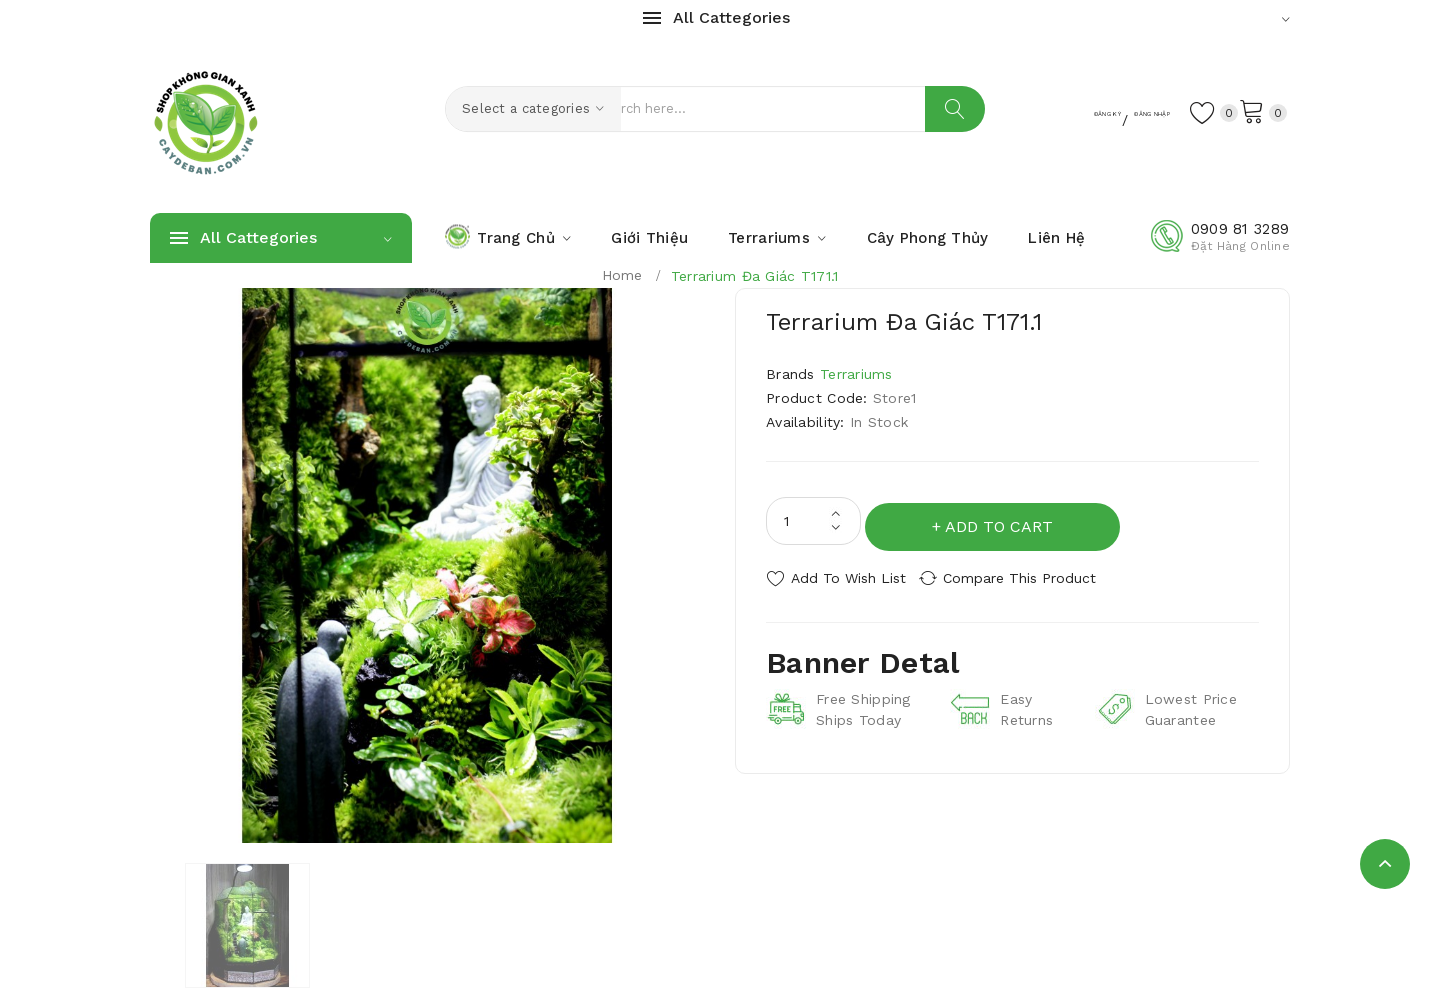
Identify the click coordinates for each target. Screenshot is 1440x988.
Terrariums (856, 374)
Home (622, 275)
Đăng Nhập (1110, 111)
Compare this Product (1035, 572)
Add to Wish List (848, 572)
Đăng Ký (1018, 111)
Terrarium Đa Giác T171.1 (755, 276)
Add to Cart (1005, 520)
